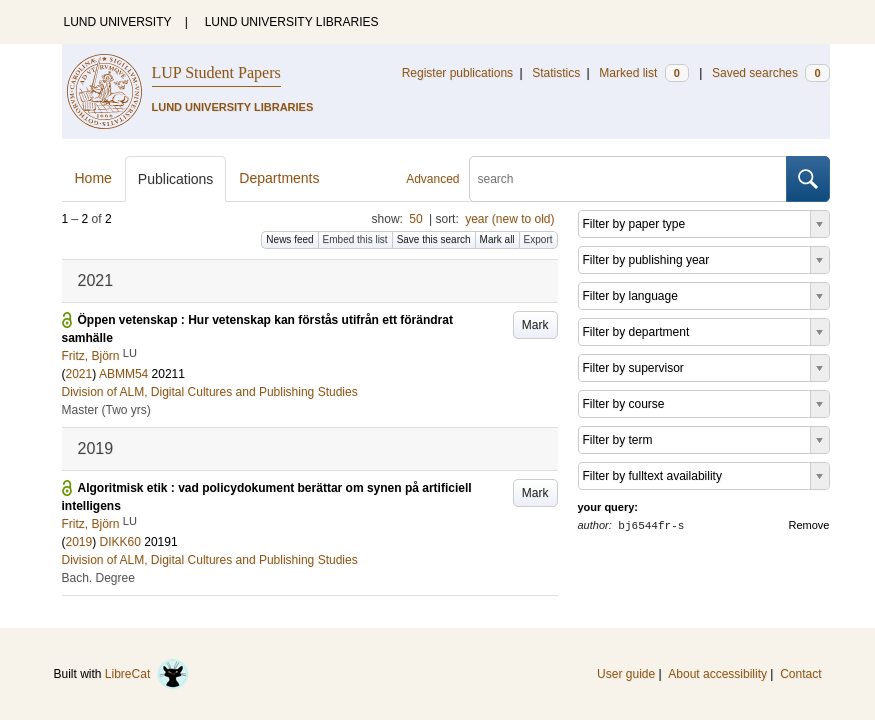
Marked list (643, 73)
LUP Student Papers (216, 72)
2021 (79, 374)
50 (415, 219)
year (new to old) (509, 219)
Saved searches (771, 73)
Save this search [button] (434, 239)
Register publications (457, 73)
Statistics (556, 73)
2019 (79, 542)
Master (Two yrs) (106, 410)
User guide (626, 674)
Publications (176, 179)
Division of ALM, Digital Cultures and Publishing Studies (210, 392)
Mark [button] (535, 325)
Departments (279, 178)
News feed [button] (289, 239)
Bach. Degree (98, 578)
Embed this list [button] (355, 239)
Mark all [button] (497, 239)
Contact (800, 674)
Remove (809, 525)
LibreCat (147, 674)
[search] (628, 179)
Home (93, 178)
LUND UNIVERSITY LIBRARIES (292, 22)
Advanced (432, 179)
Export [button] (538, 239)
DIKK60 (120, 542)
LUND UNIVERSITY (118, 22)
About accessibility (717, 674)
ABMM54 (123, 374)
